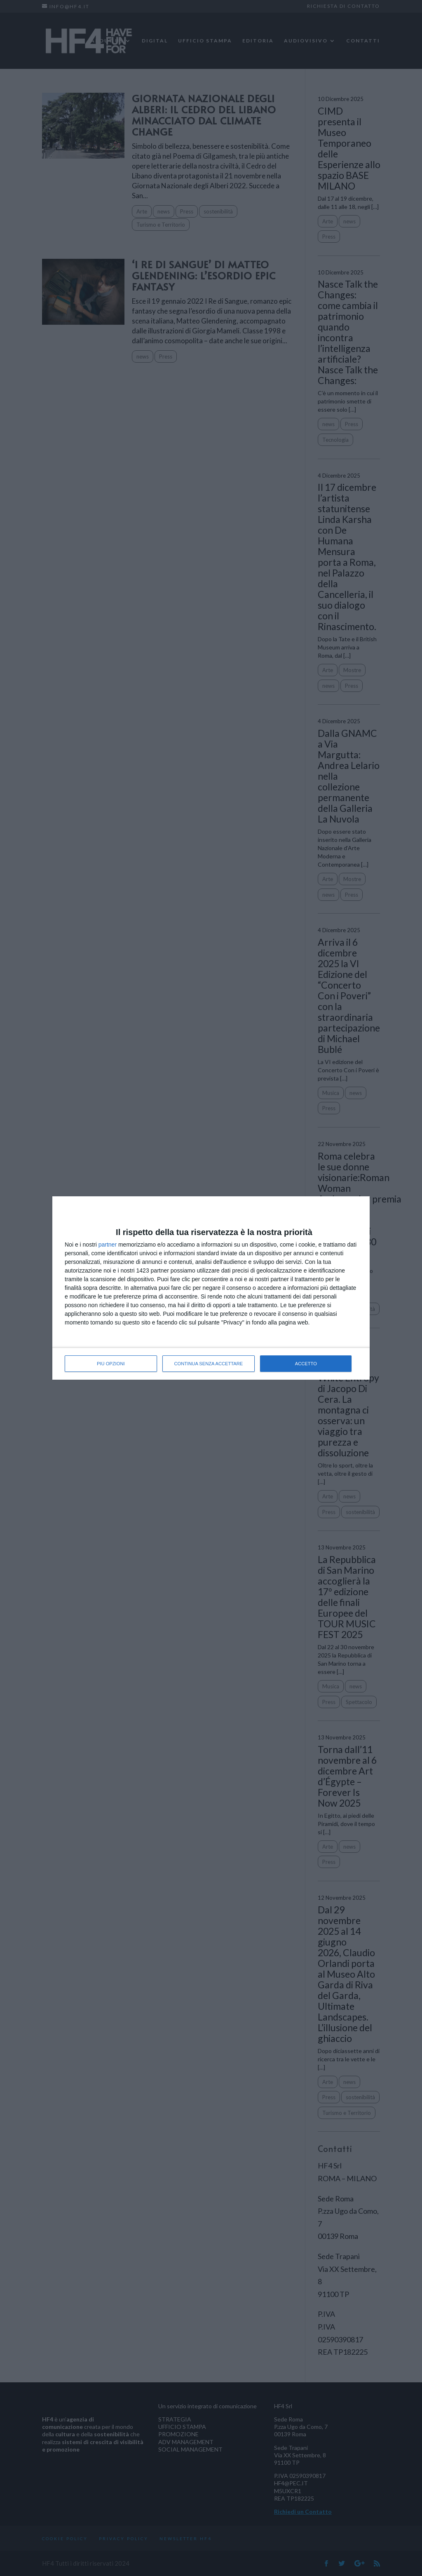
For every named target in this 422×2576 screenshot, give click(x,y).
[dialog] (211, 1287)
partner (107, 1245)
